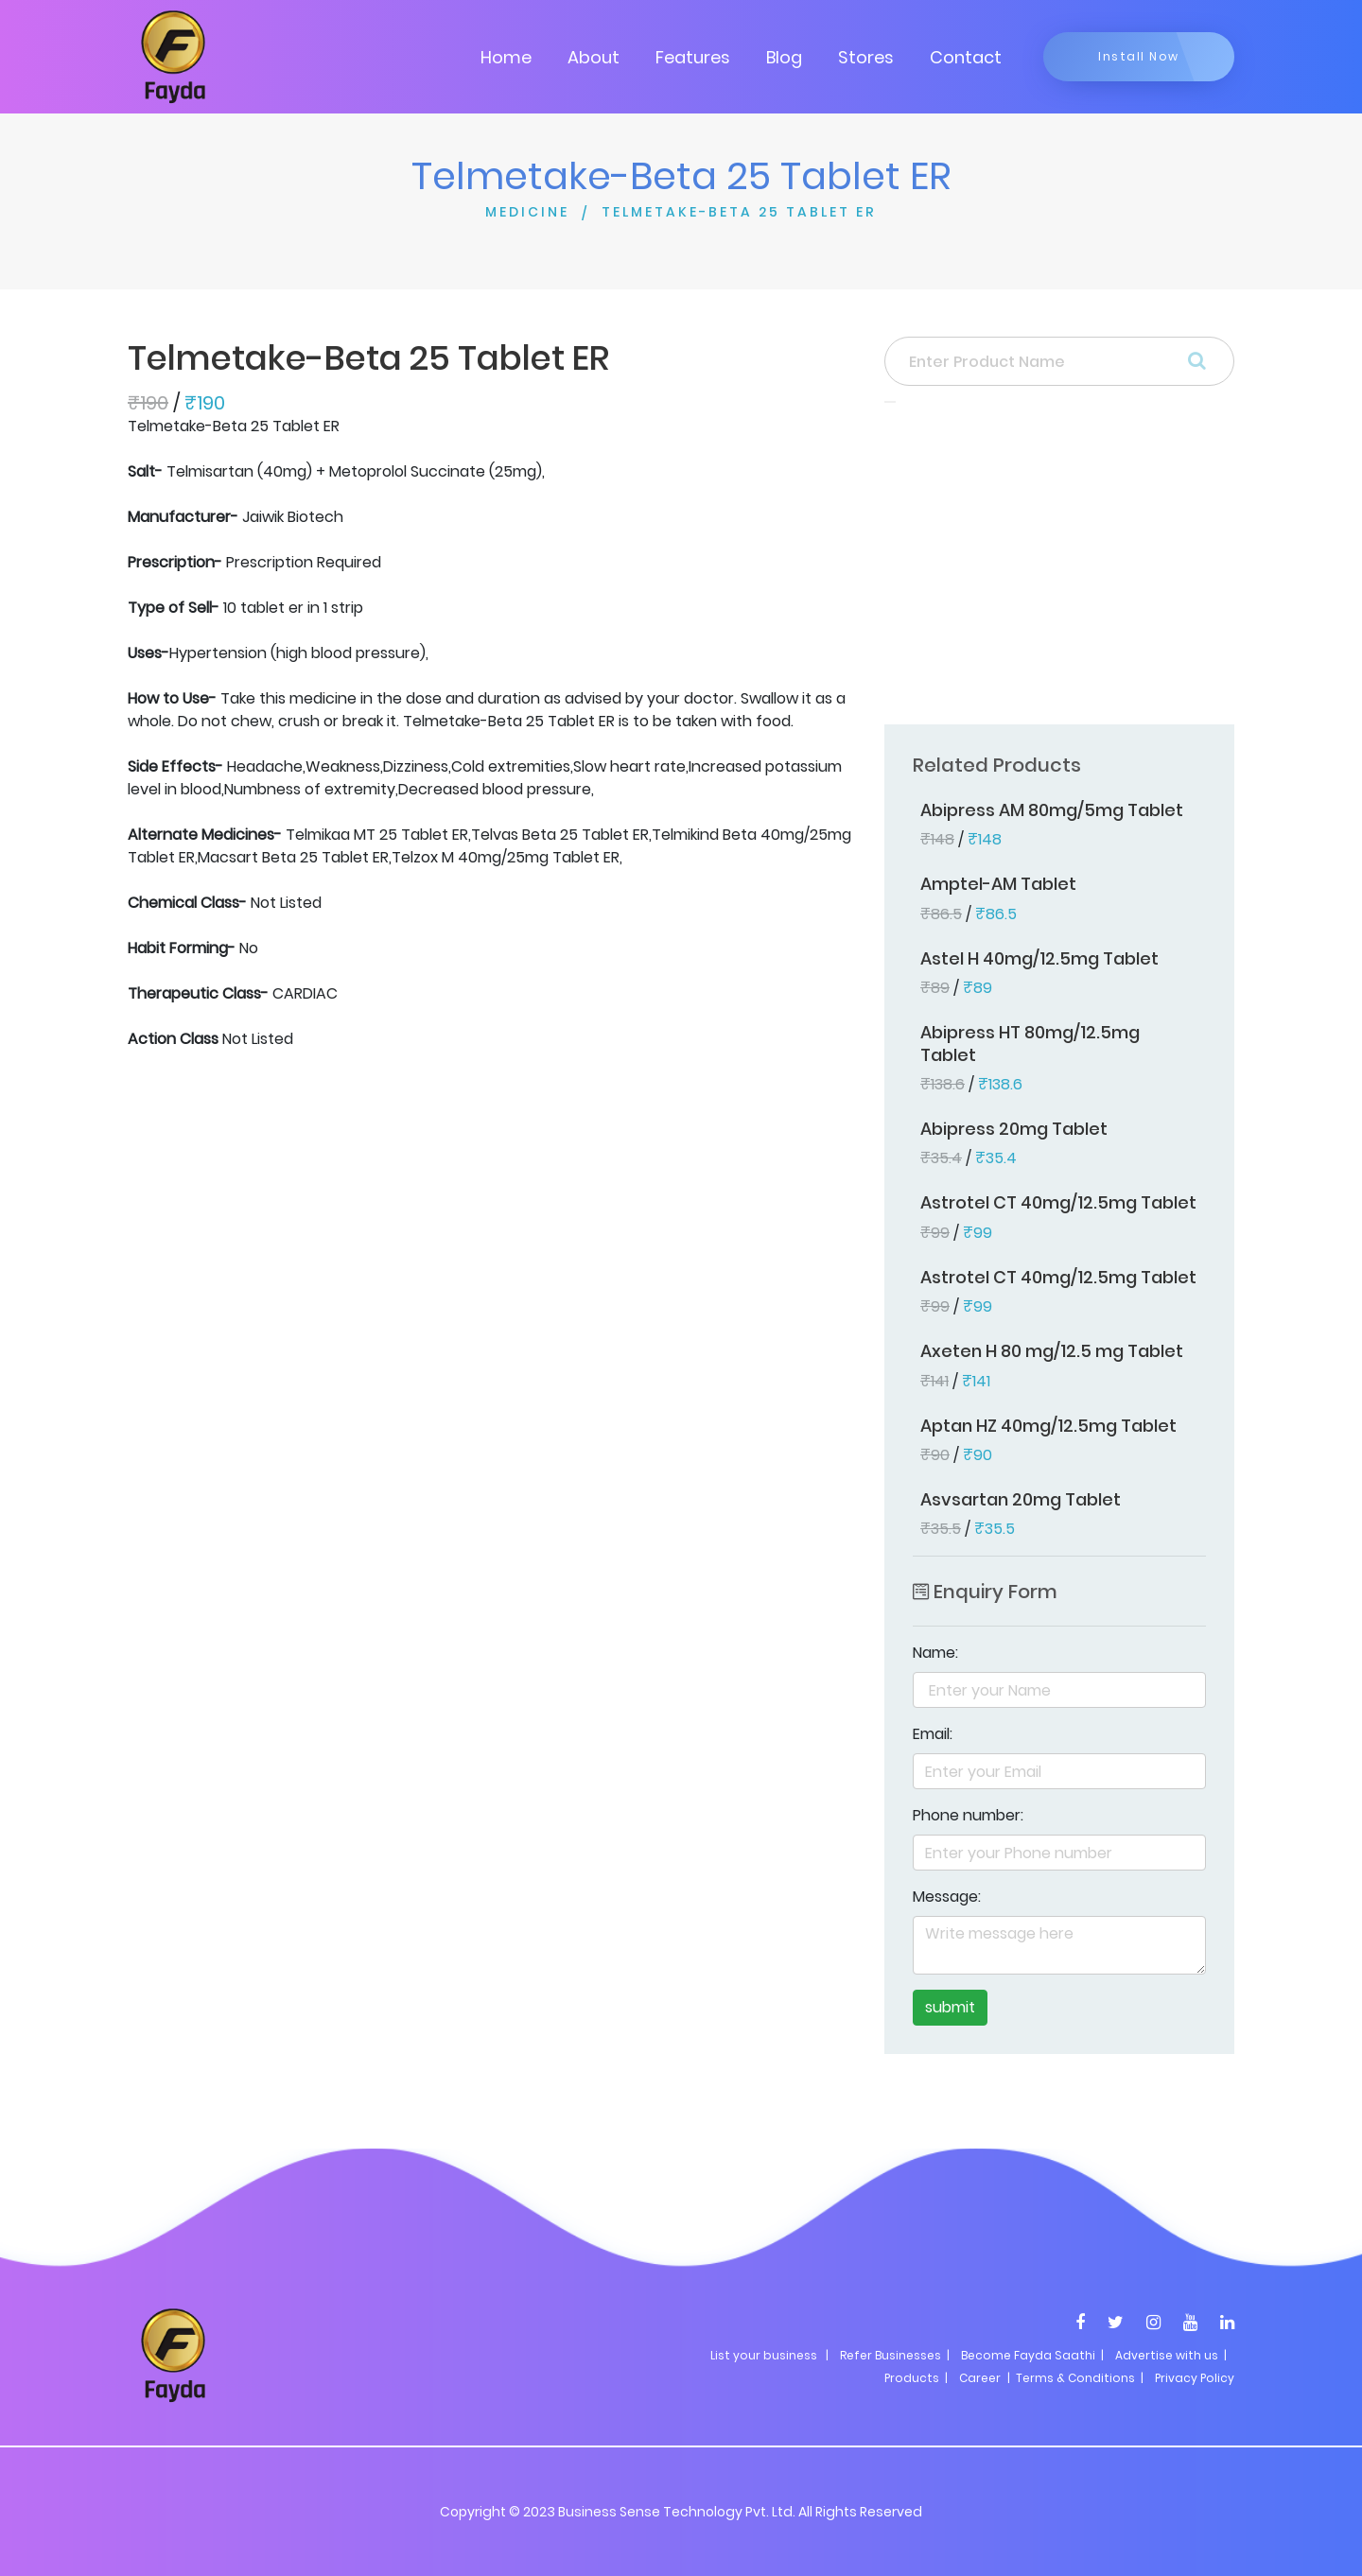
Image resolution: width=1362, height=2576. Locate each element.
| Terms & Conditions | (1074, 2378)
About (594, 57)
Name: (935, 1652)
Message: (947, 1896)
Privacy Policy (1194, 2378)
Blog (784, 57)
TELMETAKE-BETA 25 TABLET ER (739, 211)
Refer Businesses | (895, 2355)
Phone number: (968, 1815)
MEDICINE (527, 211)
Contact (966, 57)
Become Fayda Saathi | (1032, 2355)
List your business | (769, 2355)
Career (980, 2378)
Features (692, 57)
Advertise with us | (1171, 2355)
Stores (866, 57)
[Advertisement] (1059, 569)
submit (950, 2007)
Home (506, 57)
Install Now (1138, 56)
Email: (932, 1734)
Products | (916, 2378)
